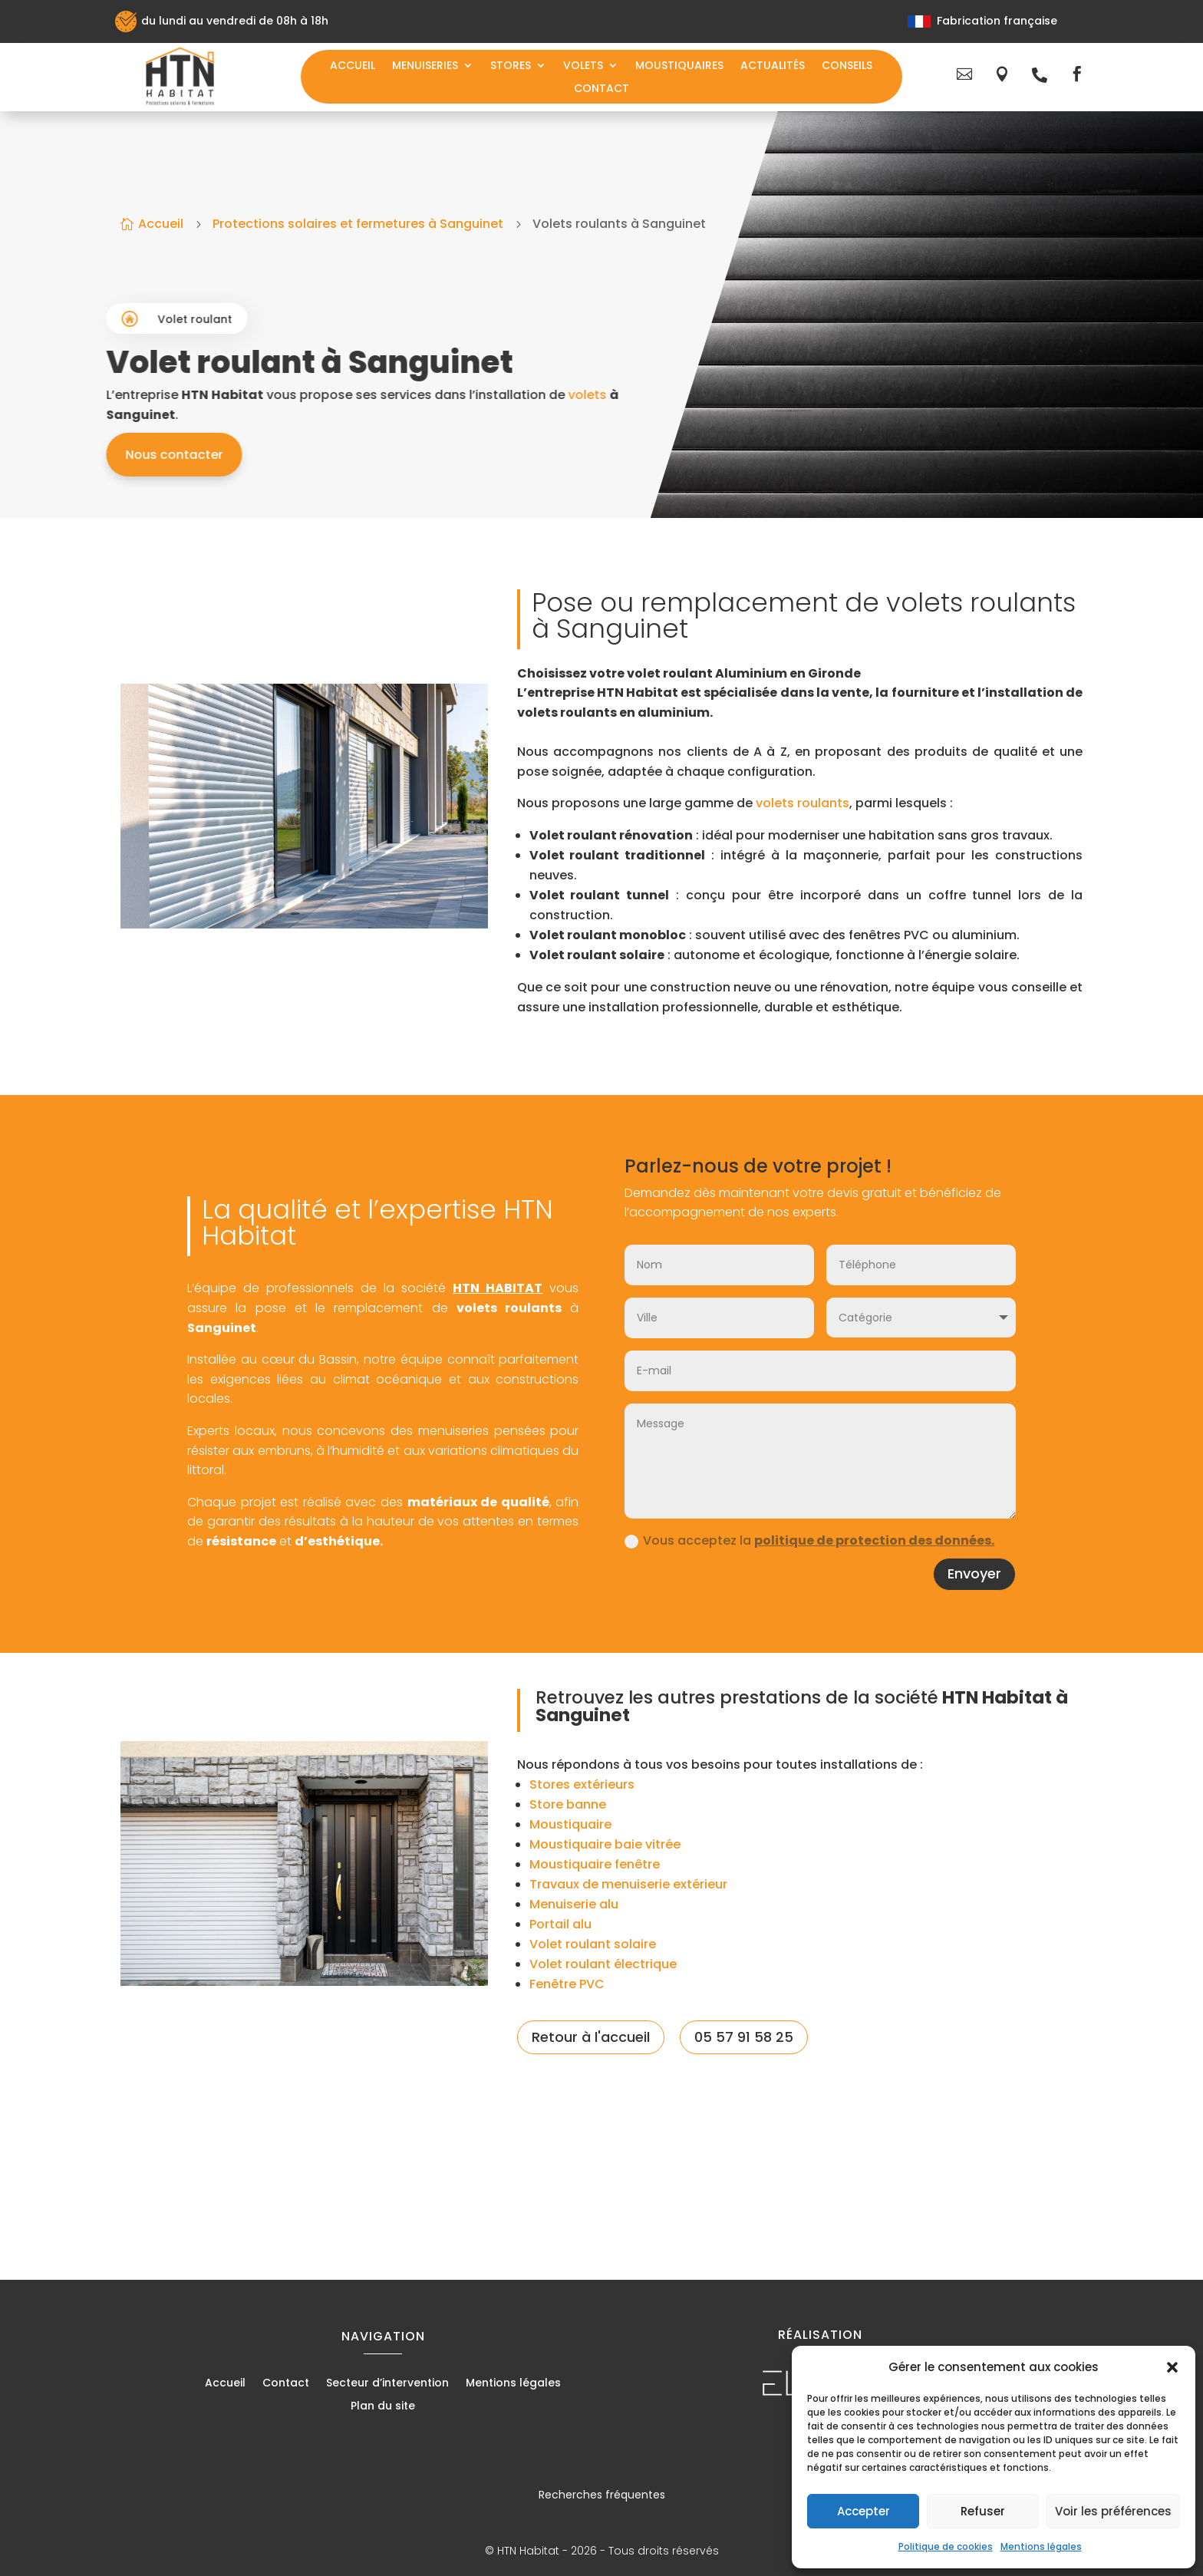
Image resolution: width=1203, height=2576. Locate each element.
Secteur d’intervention (387, 2383)
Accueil (352, 66)
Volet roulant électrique (603, 1964)
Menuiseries (425, 66)
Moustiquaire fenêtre (594, 1864)
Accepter (863, 2511)
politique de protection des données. (874, 1540)
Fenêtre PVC (567, 1984)
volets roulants (802, 803)
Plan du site (383, 2406)
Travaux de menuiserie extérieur (628, 1884)
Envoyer (974, 1573)
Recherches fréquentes (602, 2494)
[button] (1172, 2367)
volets (733, 395)
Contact (601, 89)
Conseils (847, 66)
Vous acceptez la (809, 1540)
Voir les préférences (1113, 2511)
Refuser (983, 2511)
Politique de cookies (945, 2546)
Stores (510, 66)
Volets (583, 66)
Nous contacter (319, 454)
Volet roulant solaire (592, 1944)
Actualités (772, 66)
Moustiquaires (679, 66)
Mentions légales (1041, 2546)
